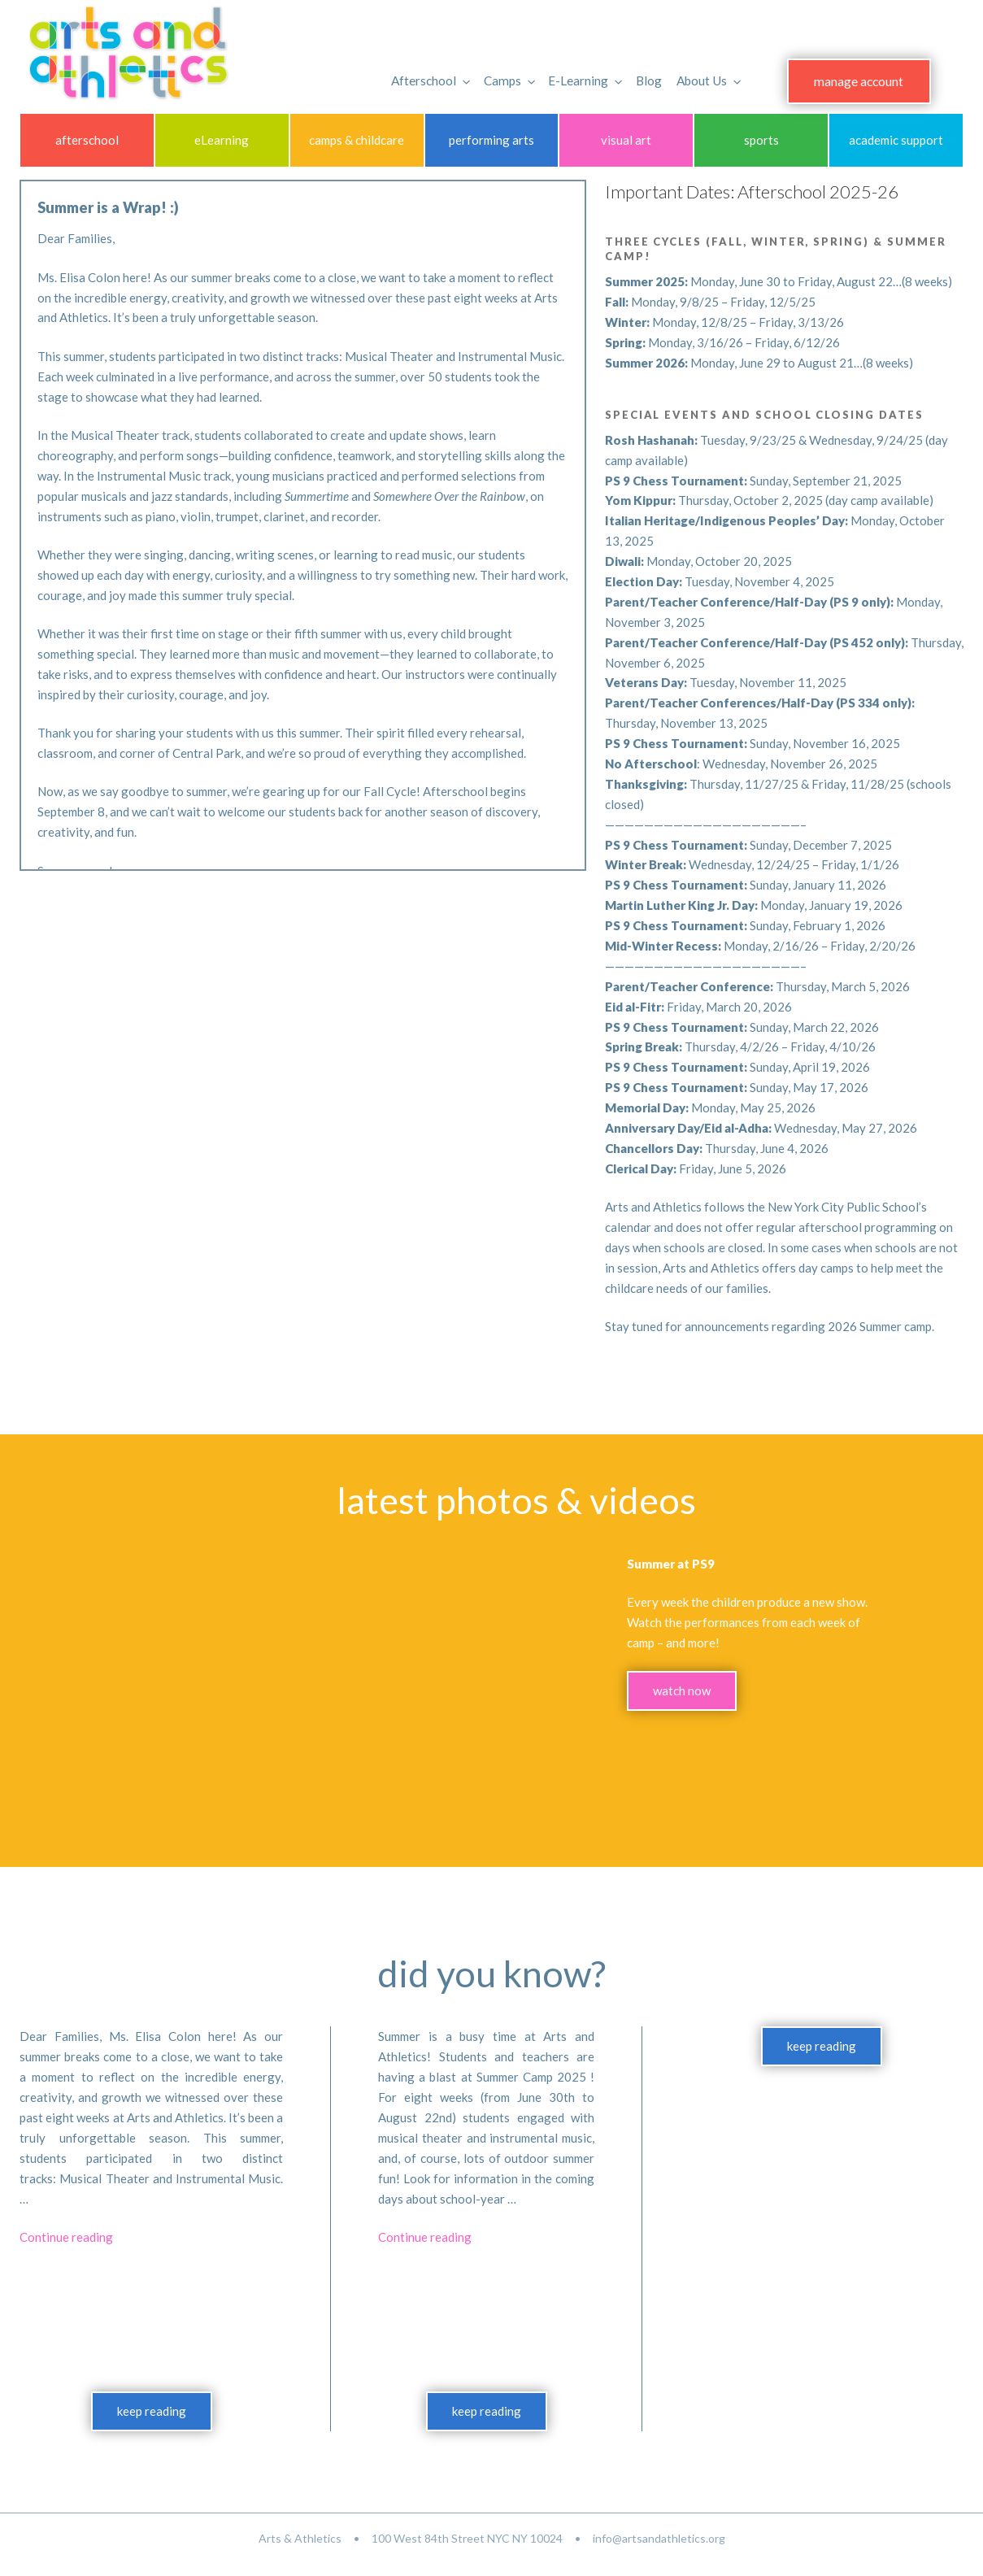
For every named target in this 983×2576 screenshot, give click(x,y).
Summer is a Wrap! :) (108, 207)
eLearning (221, 140)
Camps (486, 73)
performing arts (491, 140)
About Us (686, 73)
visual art (626, 140)
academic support (896, 140)
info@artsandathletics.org (659, 2538)
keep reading (151, 2411)
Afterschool (408, 73)
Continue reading (66, 2237)
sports (761, 140)
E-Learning (562, 73)
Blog (625, 73)
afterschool (87, 140)
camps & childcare (356, 140)
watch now (682, 1690)
